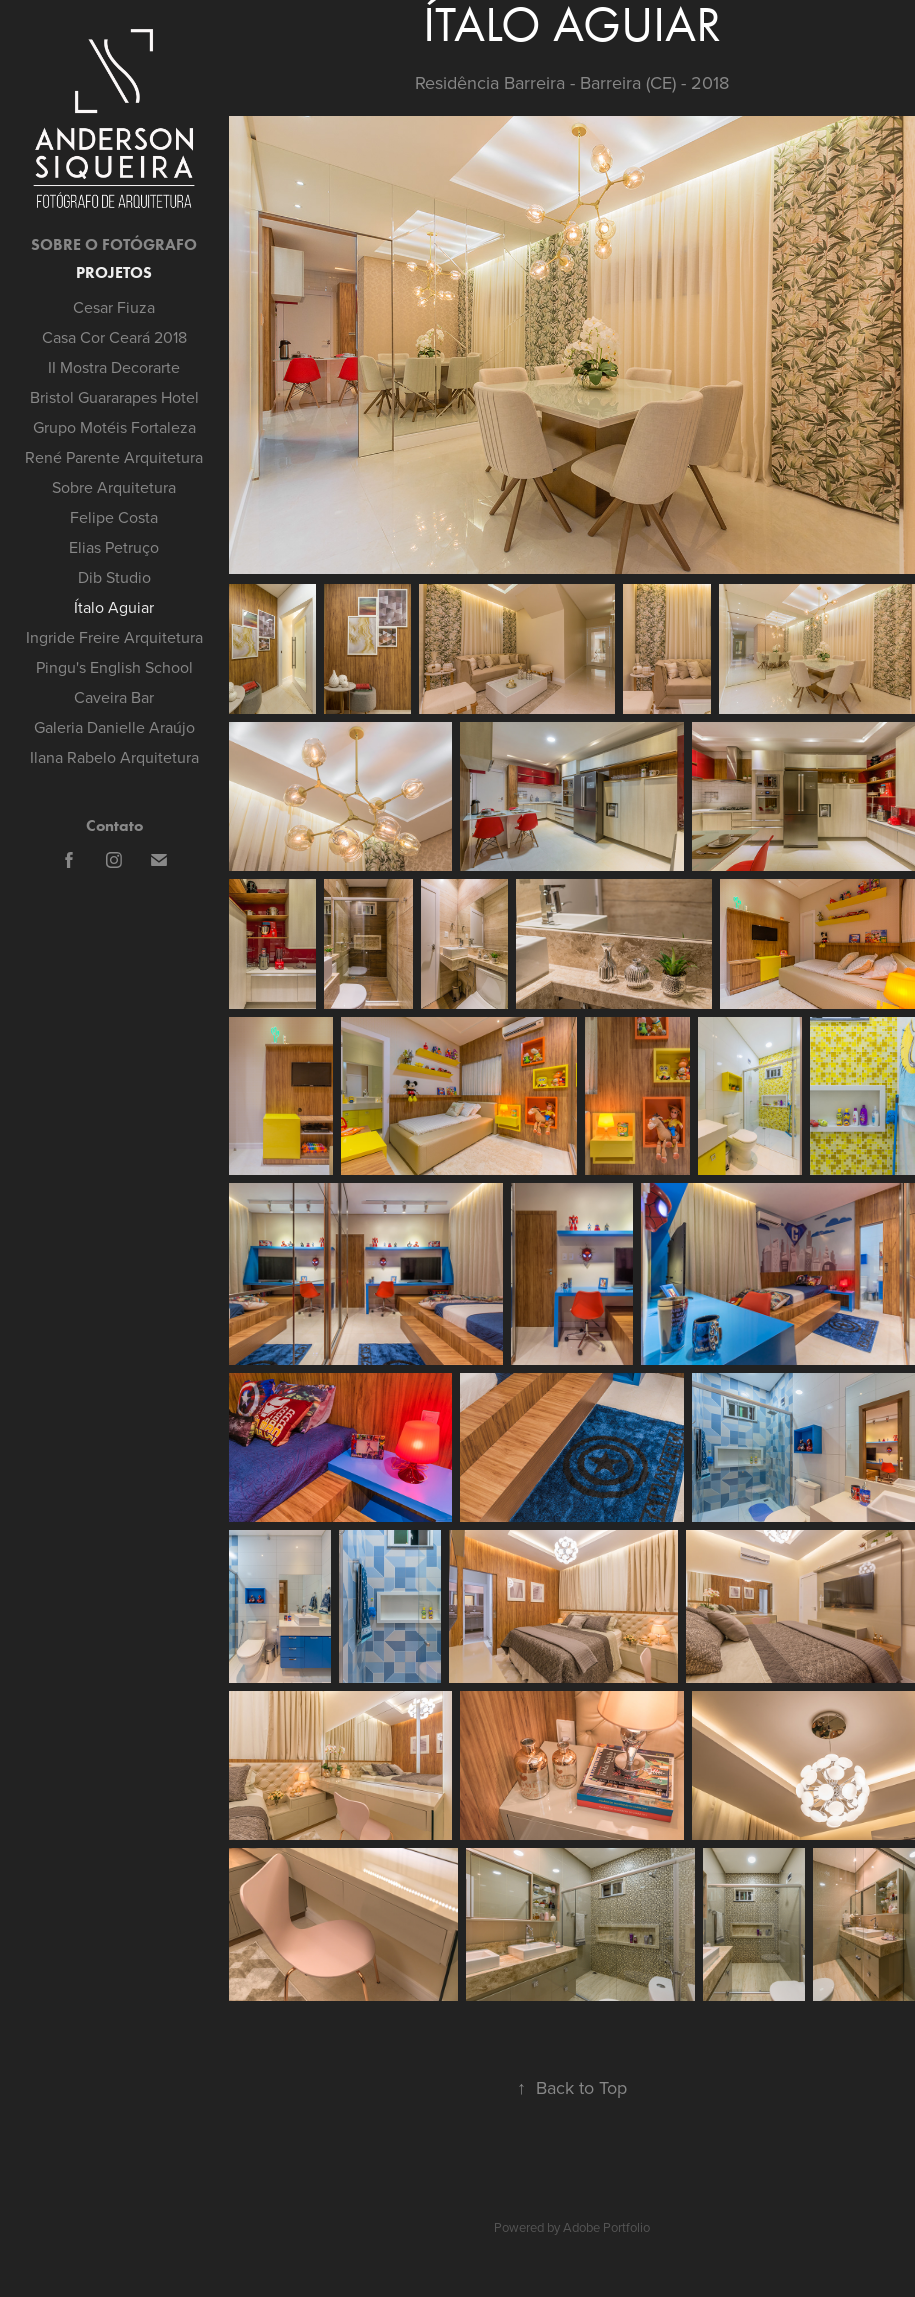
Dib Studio (114, 577)
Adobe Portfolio (606, 2227)
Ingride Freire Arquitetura (114, 637)
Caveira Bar (114, 697)
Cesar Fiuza (114, 307)
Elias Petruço (114, 547)
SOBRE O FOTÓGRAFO (114, 244)
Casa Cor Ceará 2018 (114, 337)
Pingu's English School (114, 667)
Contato (114, 825)
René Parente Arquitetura (114, 457)
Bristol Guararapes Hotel (114, 397)
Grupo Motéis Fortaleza (114, 427)
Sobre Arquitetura (114, 487)
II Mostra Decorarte (114, 367)
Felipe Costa (114, 517)
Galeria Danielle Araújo (114, 727)
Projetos (114, 272)
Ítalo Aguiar (114, 607)
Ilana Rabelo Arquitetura (114, 757)
